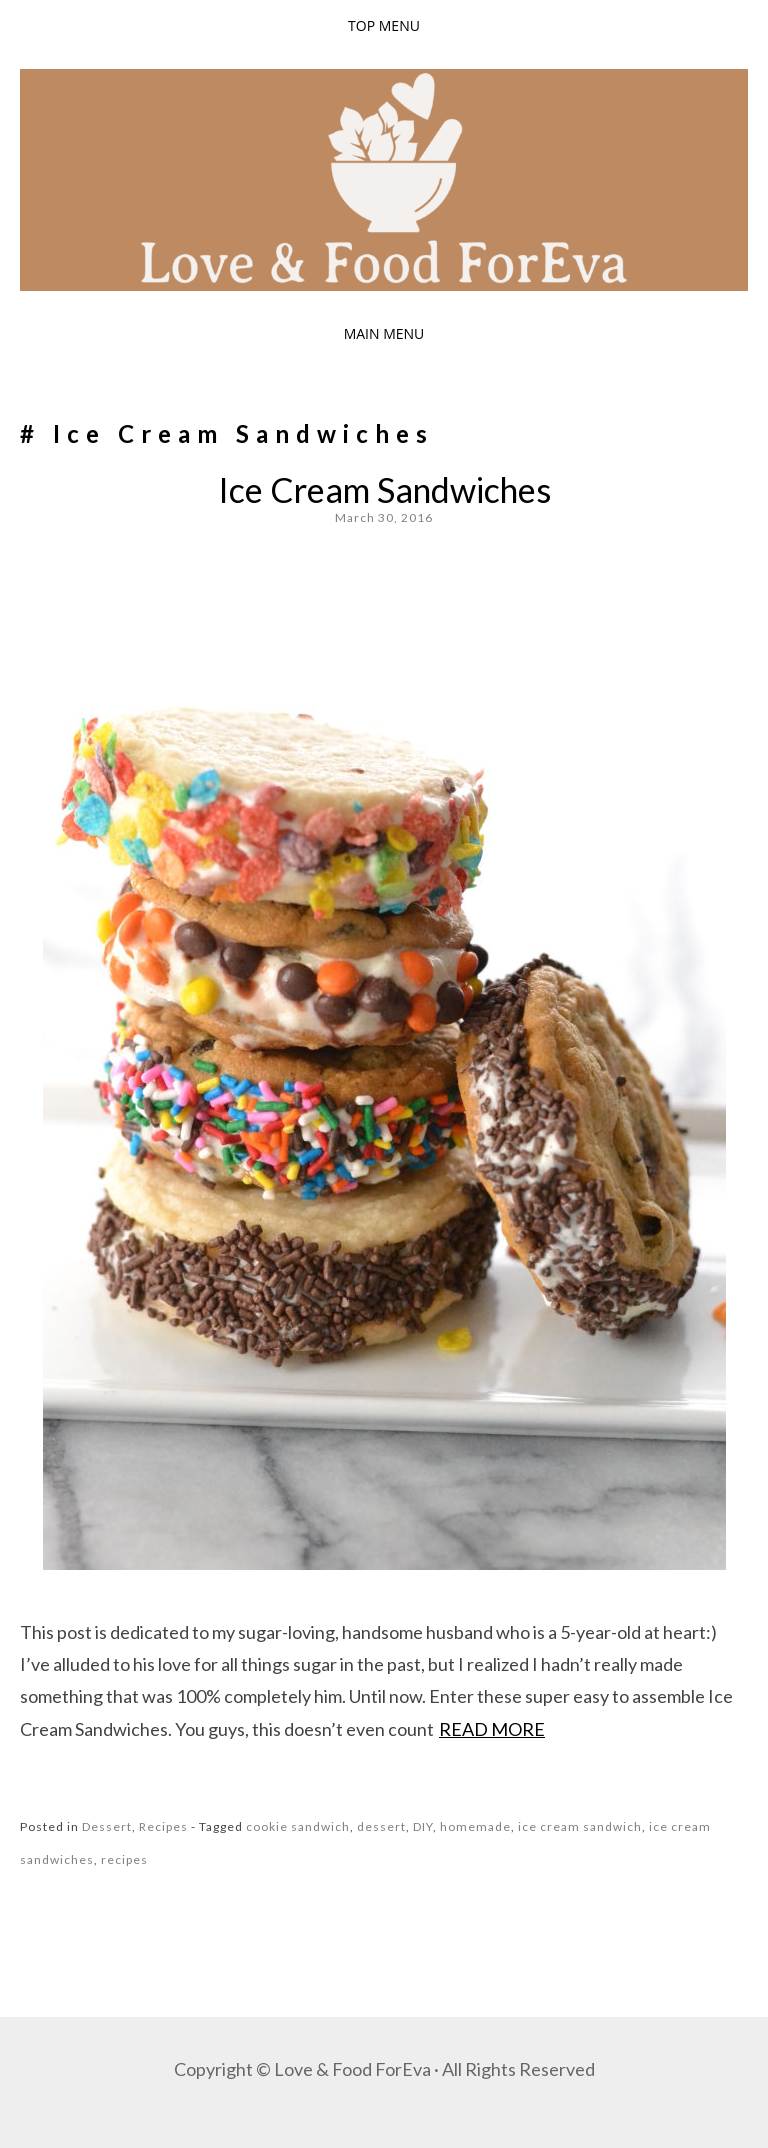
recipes (124, 1859)
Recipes (163, 1826)
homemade (475, 1826)
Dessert (107, 1826)
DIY (423, 1826)
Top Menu (384, 25)
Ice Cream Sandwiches (384, 489)
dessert (381, 1826)
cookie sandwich (298, 1826)
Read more (492, 1729)
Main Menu (384, 333)
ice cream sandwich (580, 1826)
